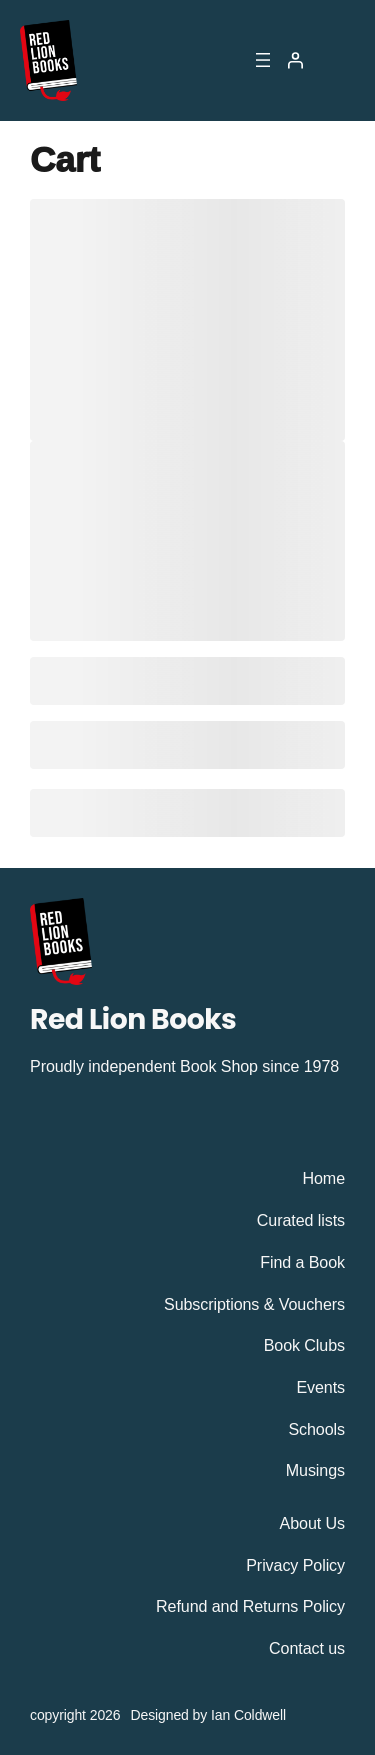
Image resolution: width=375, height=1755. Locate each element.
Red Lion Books (133, 1019)
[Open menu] (263, 60)
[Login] (295, 60)
